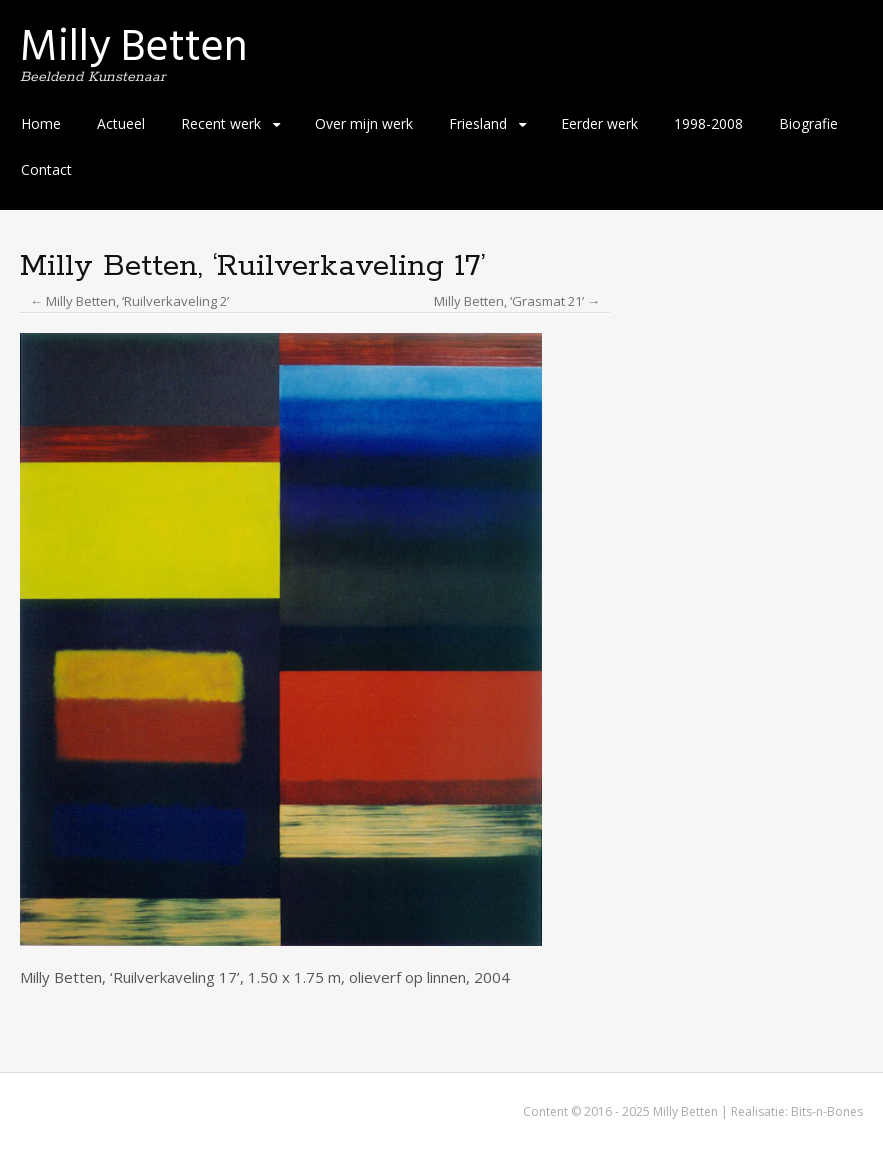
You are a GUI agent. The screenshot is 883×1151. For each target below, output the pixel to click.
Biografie (808, 123)
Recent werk (221, 123)
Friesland (478, 123)
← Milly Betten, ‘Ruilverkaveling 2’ (129, 301)
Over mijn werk (364, 123)
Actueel (121, 123)
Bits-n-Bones (827, 1111)
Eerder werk (599, 123)
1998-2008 (708, 123)
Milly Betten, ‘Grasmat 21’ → (517, 301)
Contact (46, 169)
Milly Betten (134, 46)
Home (41, 123)
